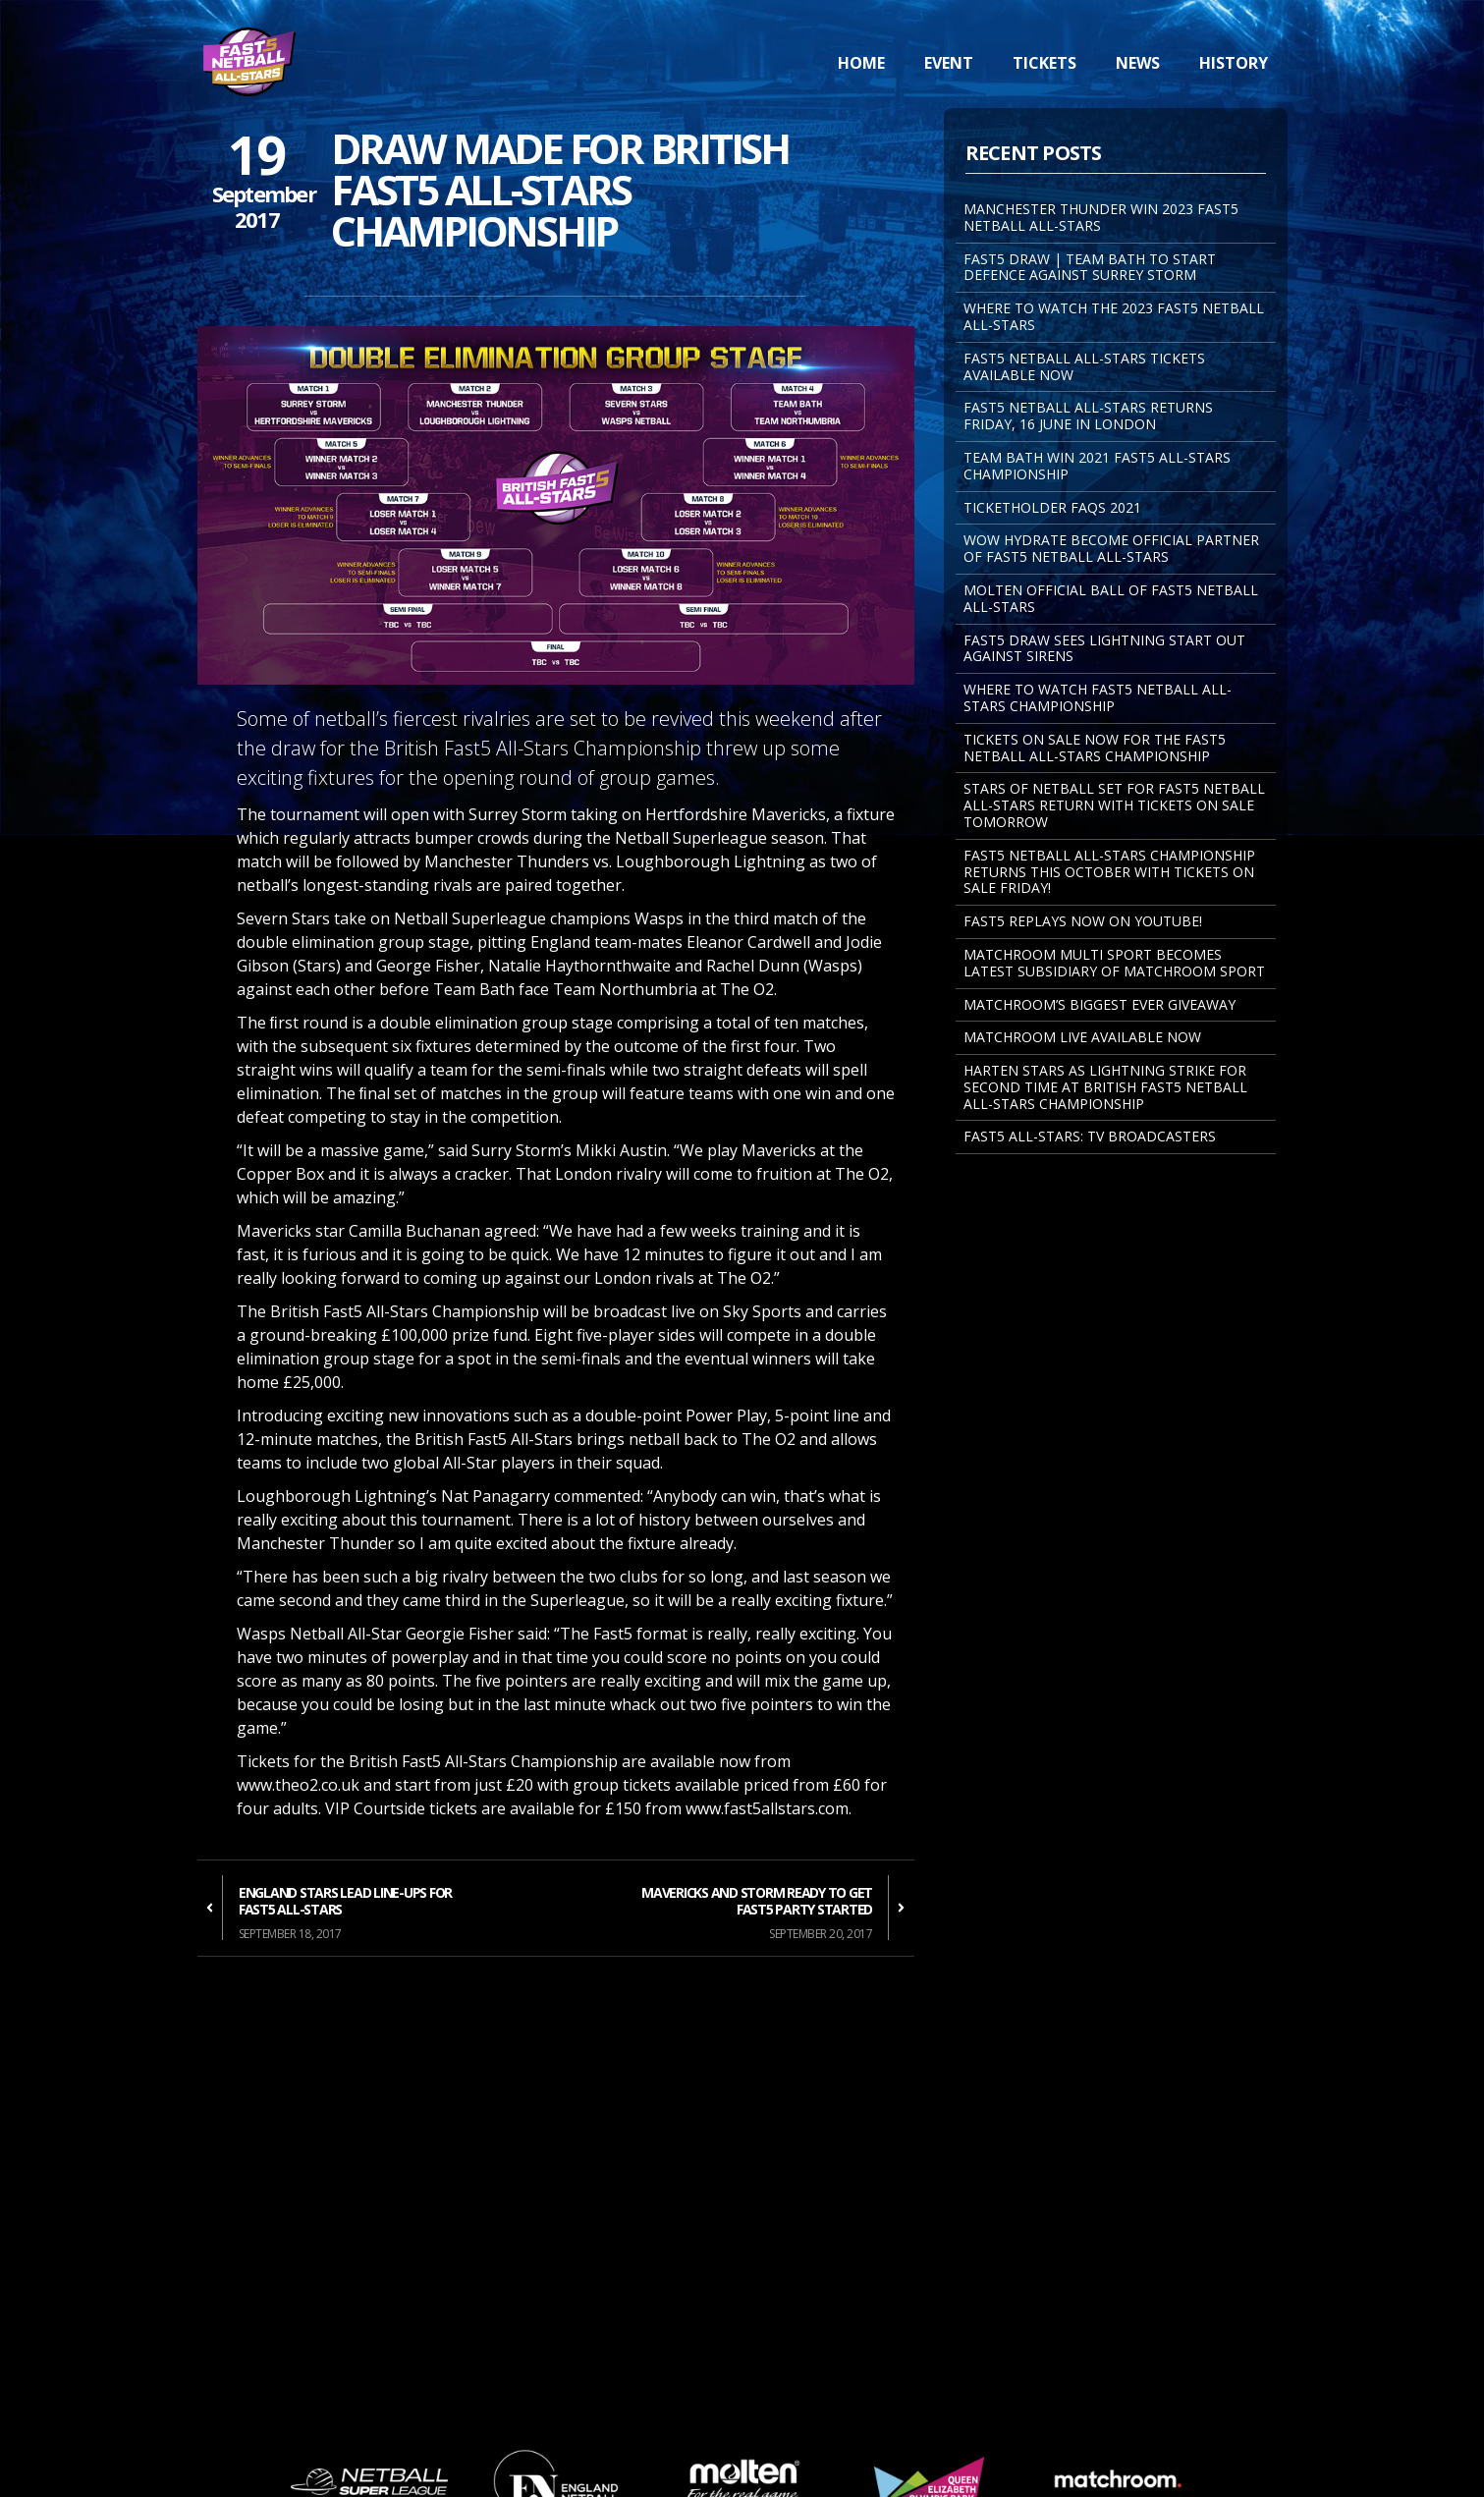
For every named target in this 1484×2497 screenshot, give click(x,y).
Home (861, 63)
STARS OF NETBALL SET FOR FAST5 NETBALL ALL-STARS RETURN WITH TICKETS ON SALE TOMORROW (1114, 805)
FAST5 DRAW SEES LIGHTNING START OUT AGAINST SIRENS (1104, 648)
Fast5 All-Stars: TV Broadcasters (1089, 1136)
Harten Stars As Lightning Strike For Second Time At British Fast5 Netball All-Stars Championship (1105, 1087)
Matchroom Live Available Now (1082, 1036)
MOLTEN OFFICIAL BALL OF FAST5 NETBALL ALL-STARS (1110, 598)
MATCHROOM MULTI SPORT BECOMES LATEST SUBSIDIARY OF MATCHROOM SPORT (1114, 962)
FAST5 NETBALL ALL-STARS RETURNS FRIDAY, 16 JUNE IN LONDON (1088, 415)
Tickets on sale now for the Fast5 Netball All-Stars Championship (1094, 747)
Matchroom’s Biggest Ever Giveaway (1099, 1004)
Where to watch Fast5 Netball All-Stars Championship (1097, 697)
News (1138, 63)
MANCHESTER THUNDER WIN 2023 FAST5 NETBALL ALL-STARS (1100, 217)
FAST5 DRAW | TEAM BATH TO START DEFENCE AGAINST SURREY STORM (1089, 267)
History (1233, 63)
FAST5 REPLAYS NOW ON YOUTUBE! (1082, 921)
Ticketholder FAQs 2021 (1052, 507)
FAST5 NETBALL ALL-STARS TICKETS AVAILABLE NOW (1084, 366)
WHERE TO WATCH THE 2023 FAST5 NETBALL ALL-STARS (1113, 316)
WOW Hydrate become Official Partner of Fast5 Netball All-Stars (1111, 548)
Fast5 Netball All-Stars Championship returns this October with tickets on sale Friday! (1109, 872)
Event (948, 63)
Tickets (1044, 63)
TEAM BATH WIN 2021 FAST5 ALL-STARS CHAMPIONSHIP (1097, 465)
